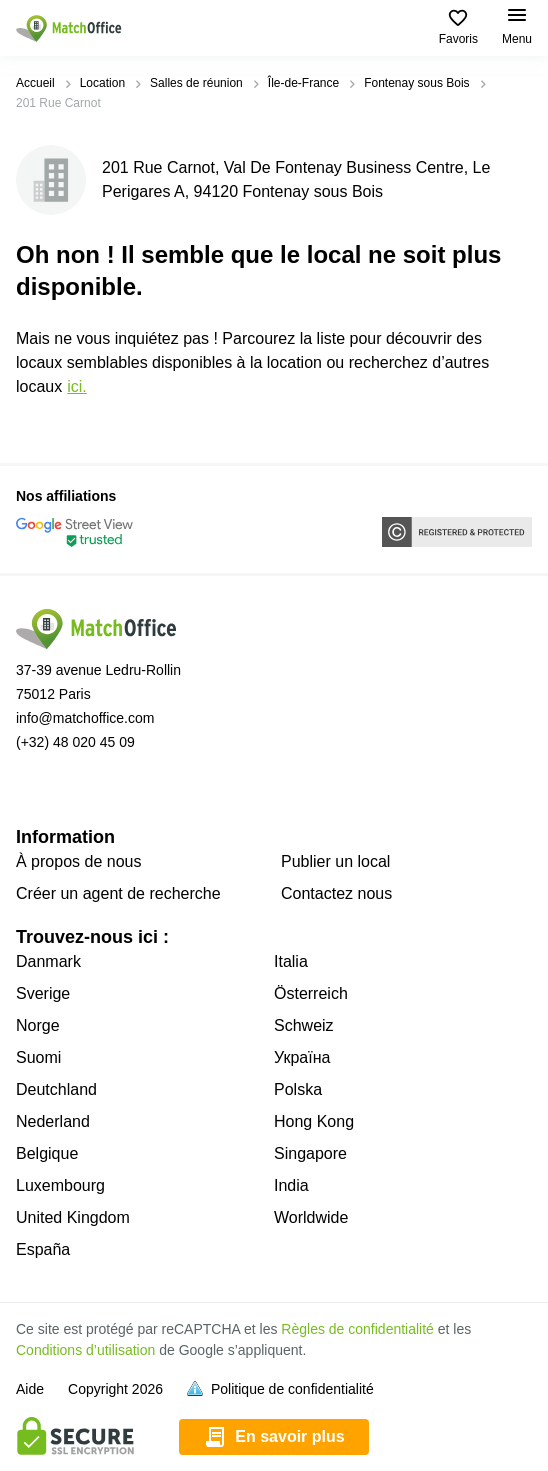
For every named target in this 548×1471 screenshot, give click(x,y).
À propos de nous (78, 861)
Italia (291, 961)
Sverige (43, 993)
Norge (38, 1025)
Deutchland (56, 1089)
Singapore (310, 1153)
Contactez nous (336, 893)
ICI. (77, 386)
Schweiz (304, 1025)
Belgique (47, 1153)
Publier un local (335, 861)
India (291, 1185)
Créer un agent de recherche (118, 893)
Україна (302, 1057)
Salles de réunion (196, 83)
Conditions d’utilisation (85, 1350)
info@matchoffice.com (85, 718)
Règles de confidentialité (357, 1329)
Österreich (311, 993)
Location (102, 83)
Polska (298, 1089)
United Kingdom (73, 1217)
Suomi (38, 1057)
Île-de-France (303, 83)
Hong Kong (314, 1121)
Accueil (35, 83)
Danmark (48, 961)
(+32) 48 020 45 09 (75, 742)
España (43, 1249)
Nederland (53, 1121)
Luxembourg (60, 1185)
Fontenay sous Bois (416, 83)
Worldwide (311, 1217)
